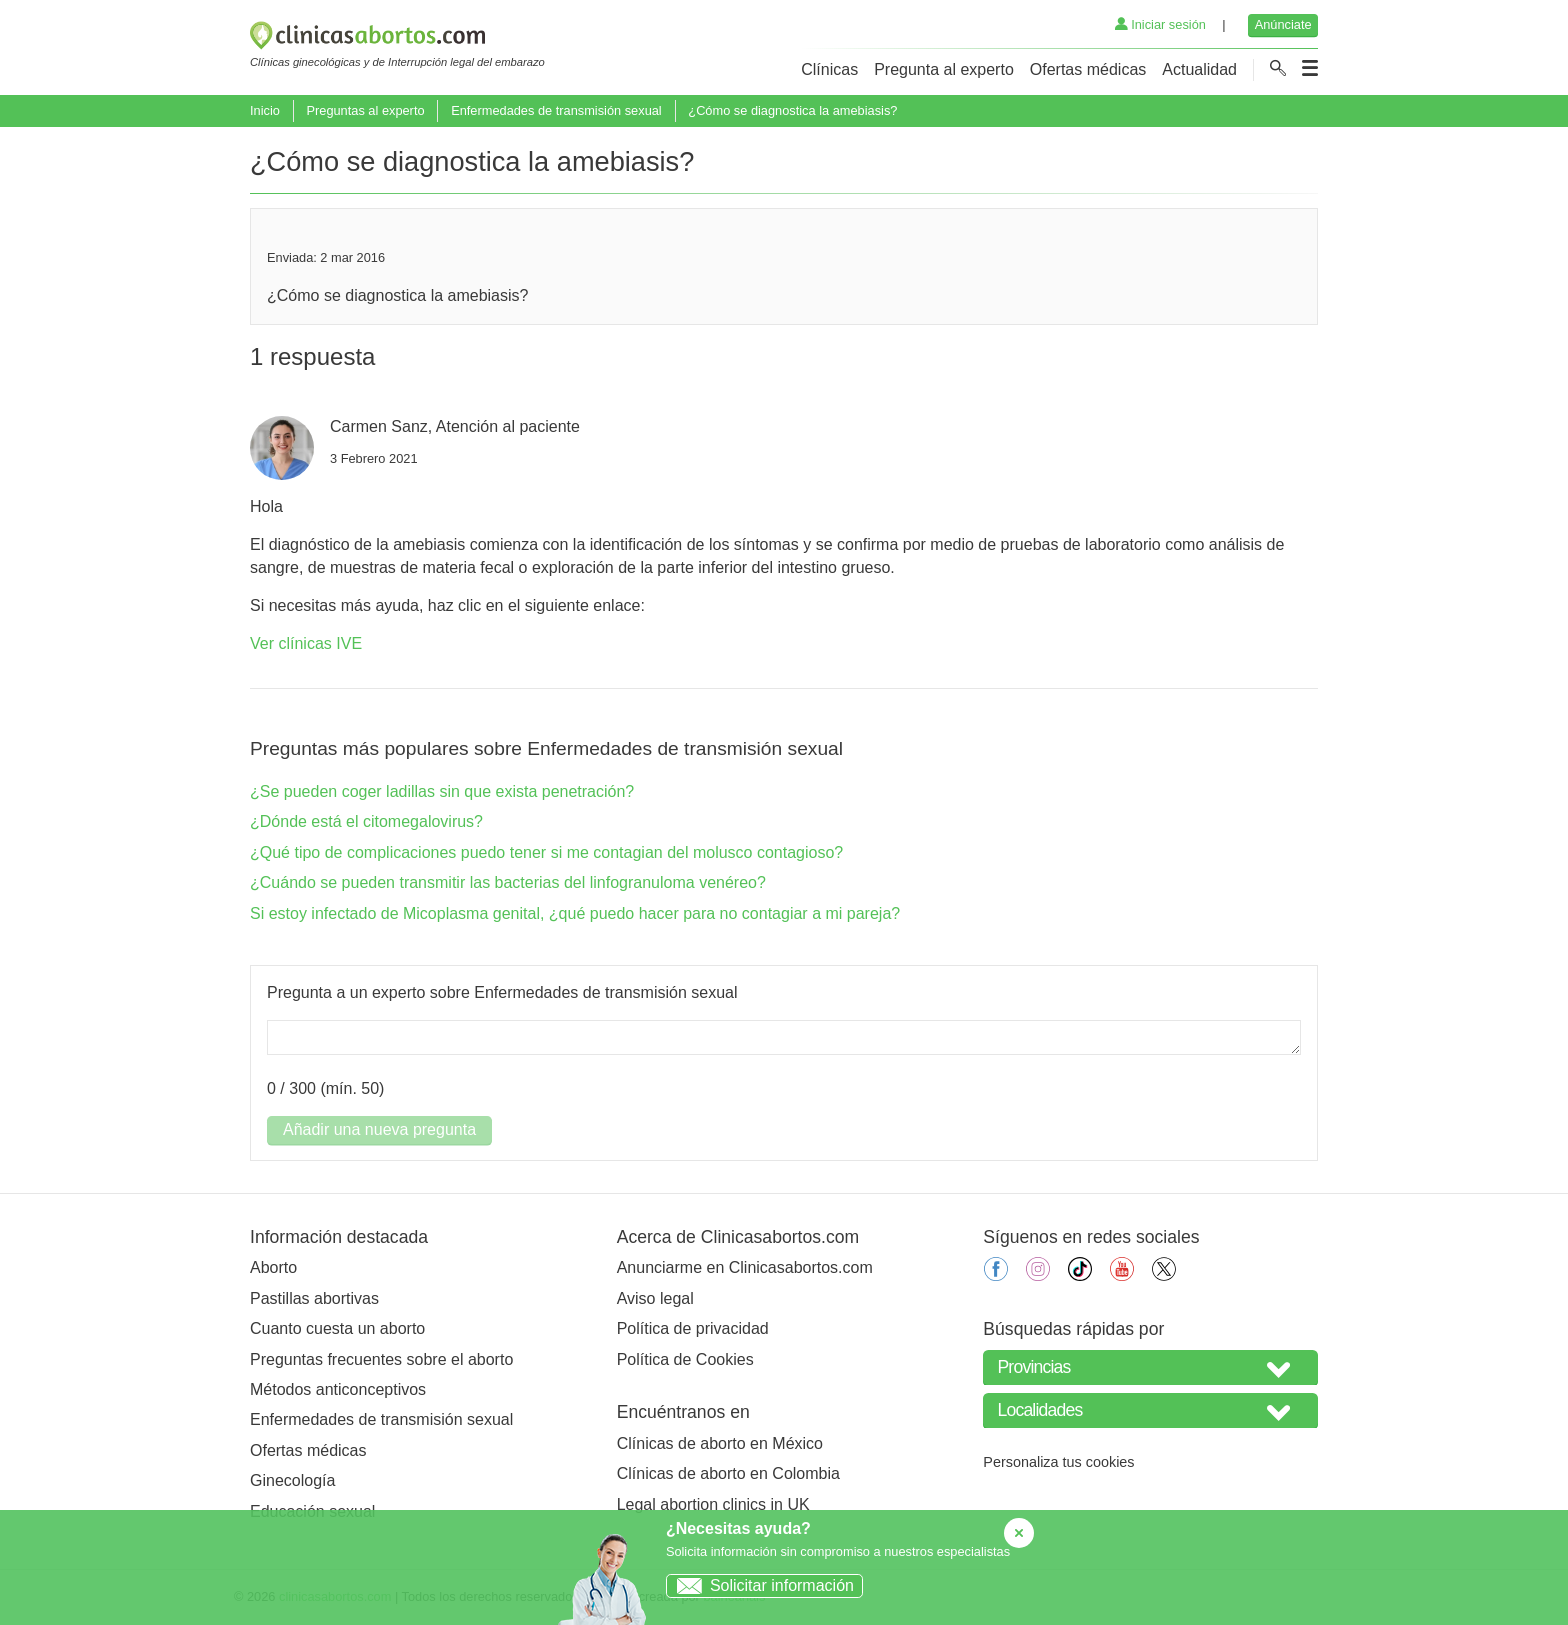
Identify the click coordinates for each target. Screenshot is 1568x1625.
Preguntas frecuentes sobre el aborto (381, 1359)
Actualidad (1199, 69)
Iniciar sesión (1160, 24)
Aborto (273, 1267)
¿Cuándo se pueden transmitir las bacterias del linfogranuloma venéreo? (508, 882)
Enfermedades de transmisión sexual (556, 110)
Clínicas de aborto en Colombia (728, 1473)
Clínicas (829, 69)
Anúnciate (1283, 24)
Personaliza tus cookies (1058, 1462)
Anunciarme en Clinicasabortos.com (745, 1267)
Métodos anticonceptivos (338, 1389)
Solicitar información (760, 1585)
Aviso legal (655, 1298)
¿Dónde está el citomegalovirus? (366, 821)
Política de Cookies (685, 1359)
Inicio (265, 110)
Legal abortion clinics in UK (713, 1504)
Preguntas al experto (365, 110)
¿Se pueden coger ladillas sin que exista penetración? (442, 791)
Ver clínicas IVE (306, 643)
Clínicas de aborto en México (720, 1443)
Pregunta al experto (944, 69)
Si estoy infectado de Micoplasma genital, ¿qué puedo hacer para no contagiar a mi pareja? (575, 913)
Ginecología (292, 1480)
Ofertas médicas (1088, 69)
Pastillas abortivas (314, 1298)
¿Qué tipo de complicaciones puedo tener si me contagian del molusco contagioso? (546, 852)
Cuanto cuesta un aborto (337, 1328)
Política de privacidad (693, 1328)
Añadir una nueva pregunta (379, 1129)
